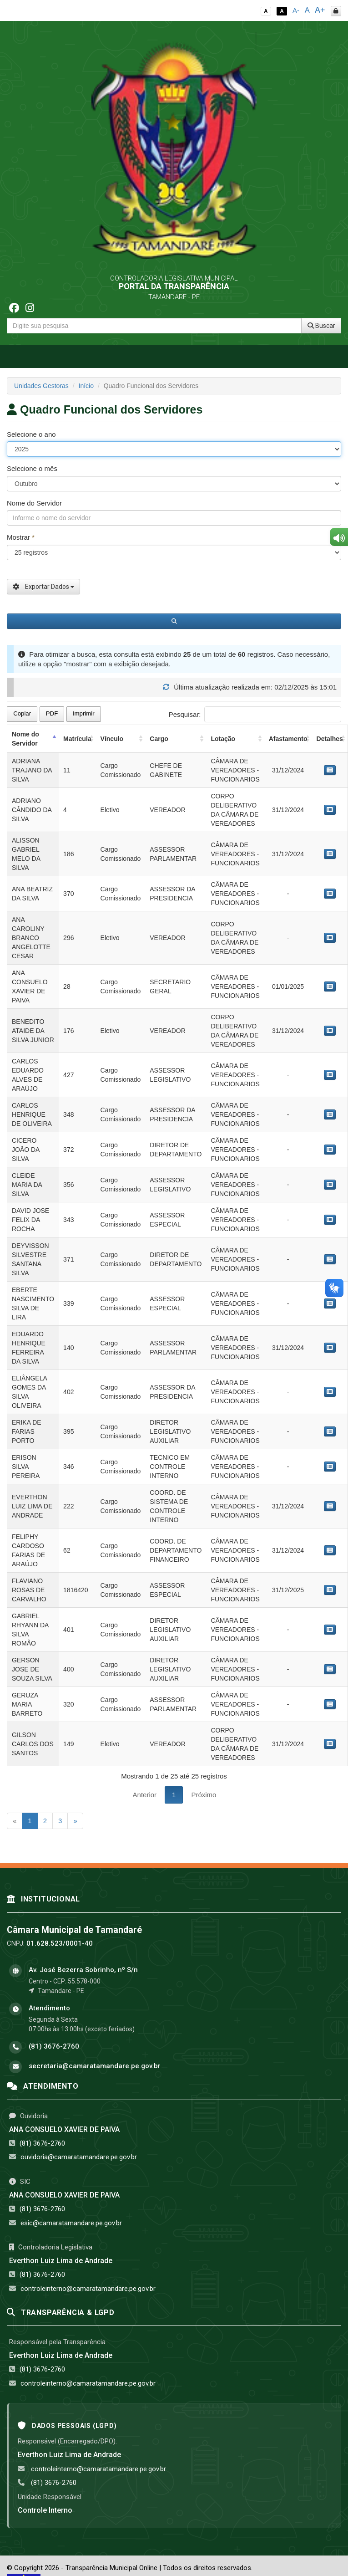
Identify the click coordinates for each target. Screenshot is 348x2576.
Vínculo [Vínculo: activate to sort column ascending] (112, 738)
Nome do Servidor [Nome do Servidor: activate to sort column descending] (25, 739)
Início (86, 385)
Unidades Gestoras (41, 385)
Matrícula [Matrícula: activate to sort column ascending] (77, 738)
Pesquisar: (255, 714)
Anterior (145, 1795)
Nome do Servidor (34, 503)
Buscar (321, 325)
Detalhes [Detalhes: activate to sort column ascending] (330, 738)
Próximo (203, 1795)
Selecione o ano (31, 434)
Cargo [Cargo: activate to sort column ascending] (159, 738)
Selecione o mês (32, 468)
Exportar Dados (43, 586)
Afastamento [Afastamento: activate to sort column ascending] (288, 738)
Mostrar (21, 537)
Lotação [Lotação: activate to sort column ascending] (223, 738)
